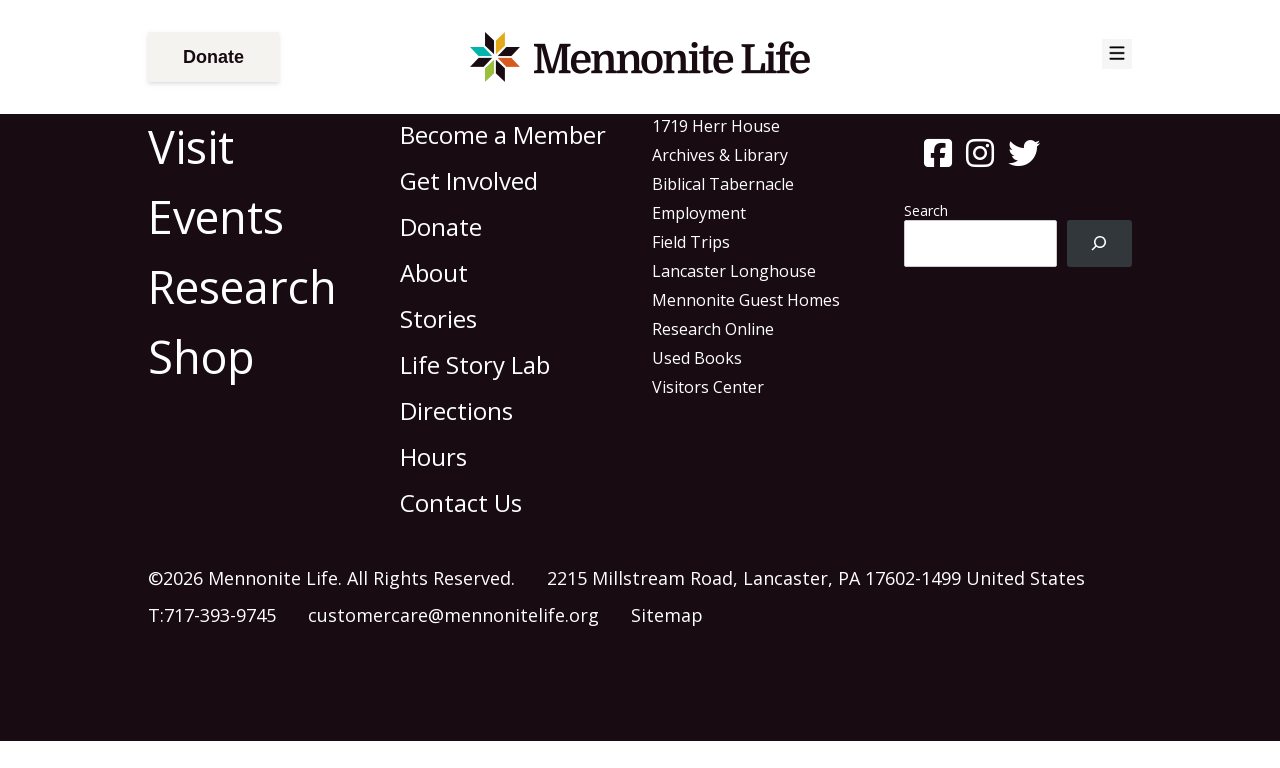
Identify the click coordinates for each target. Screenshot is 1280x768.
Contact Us (461, 502)
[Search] (1099, 243)
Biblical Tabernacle (723, 184)
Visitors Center (708, 387)
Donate (213, 57)
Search (926, 210)
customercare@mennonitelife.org (453, 615)
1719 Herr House (716, 126)
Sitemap (667, 615)
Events (216, 216)
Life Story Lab (475, 364)
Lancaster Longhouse (734, 271)
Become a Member (503, 134)
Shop (201, 356)
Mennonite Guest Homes (746, 300)
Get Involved (469, 180)
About (434, 272)
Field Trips (691, 242)
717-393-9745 (220, 615)
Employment (699, 213)
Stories (438, 318)
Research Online (713, 329)
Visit (191, 146)
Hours (433, 456)
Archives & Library (720, 155)
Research (242, 286)
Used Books (697, 358)
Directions (456, 410)
